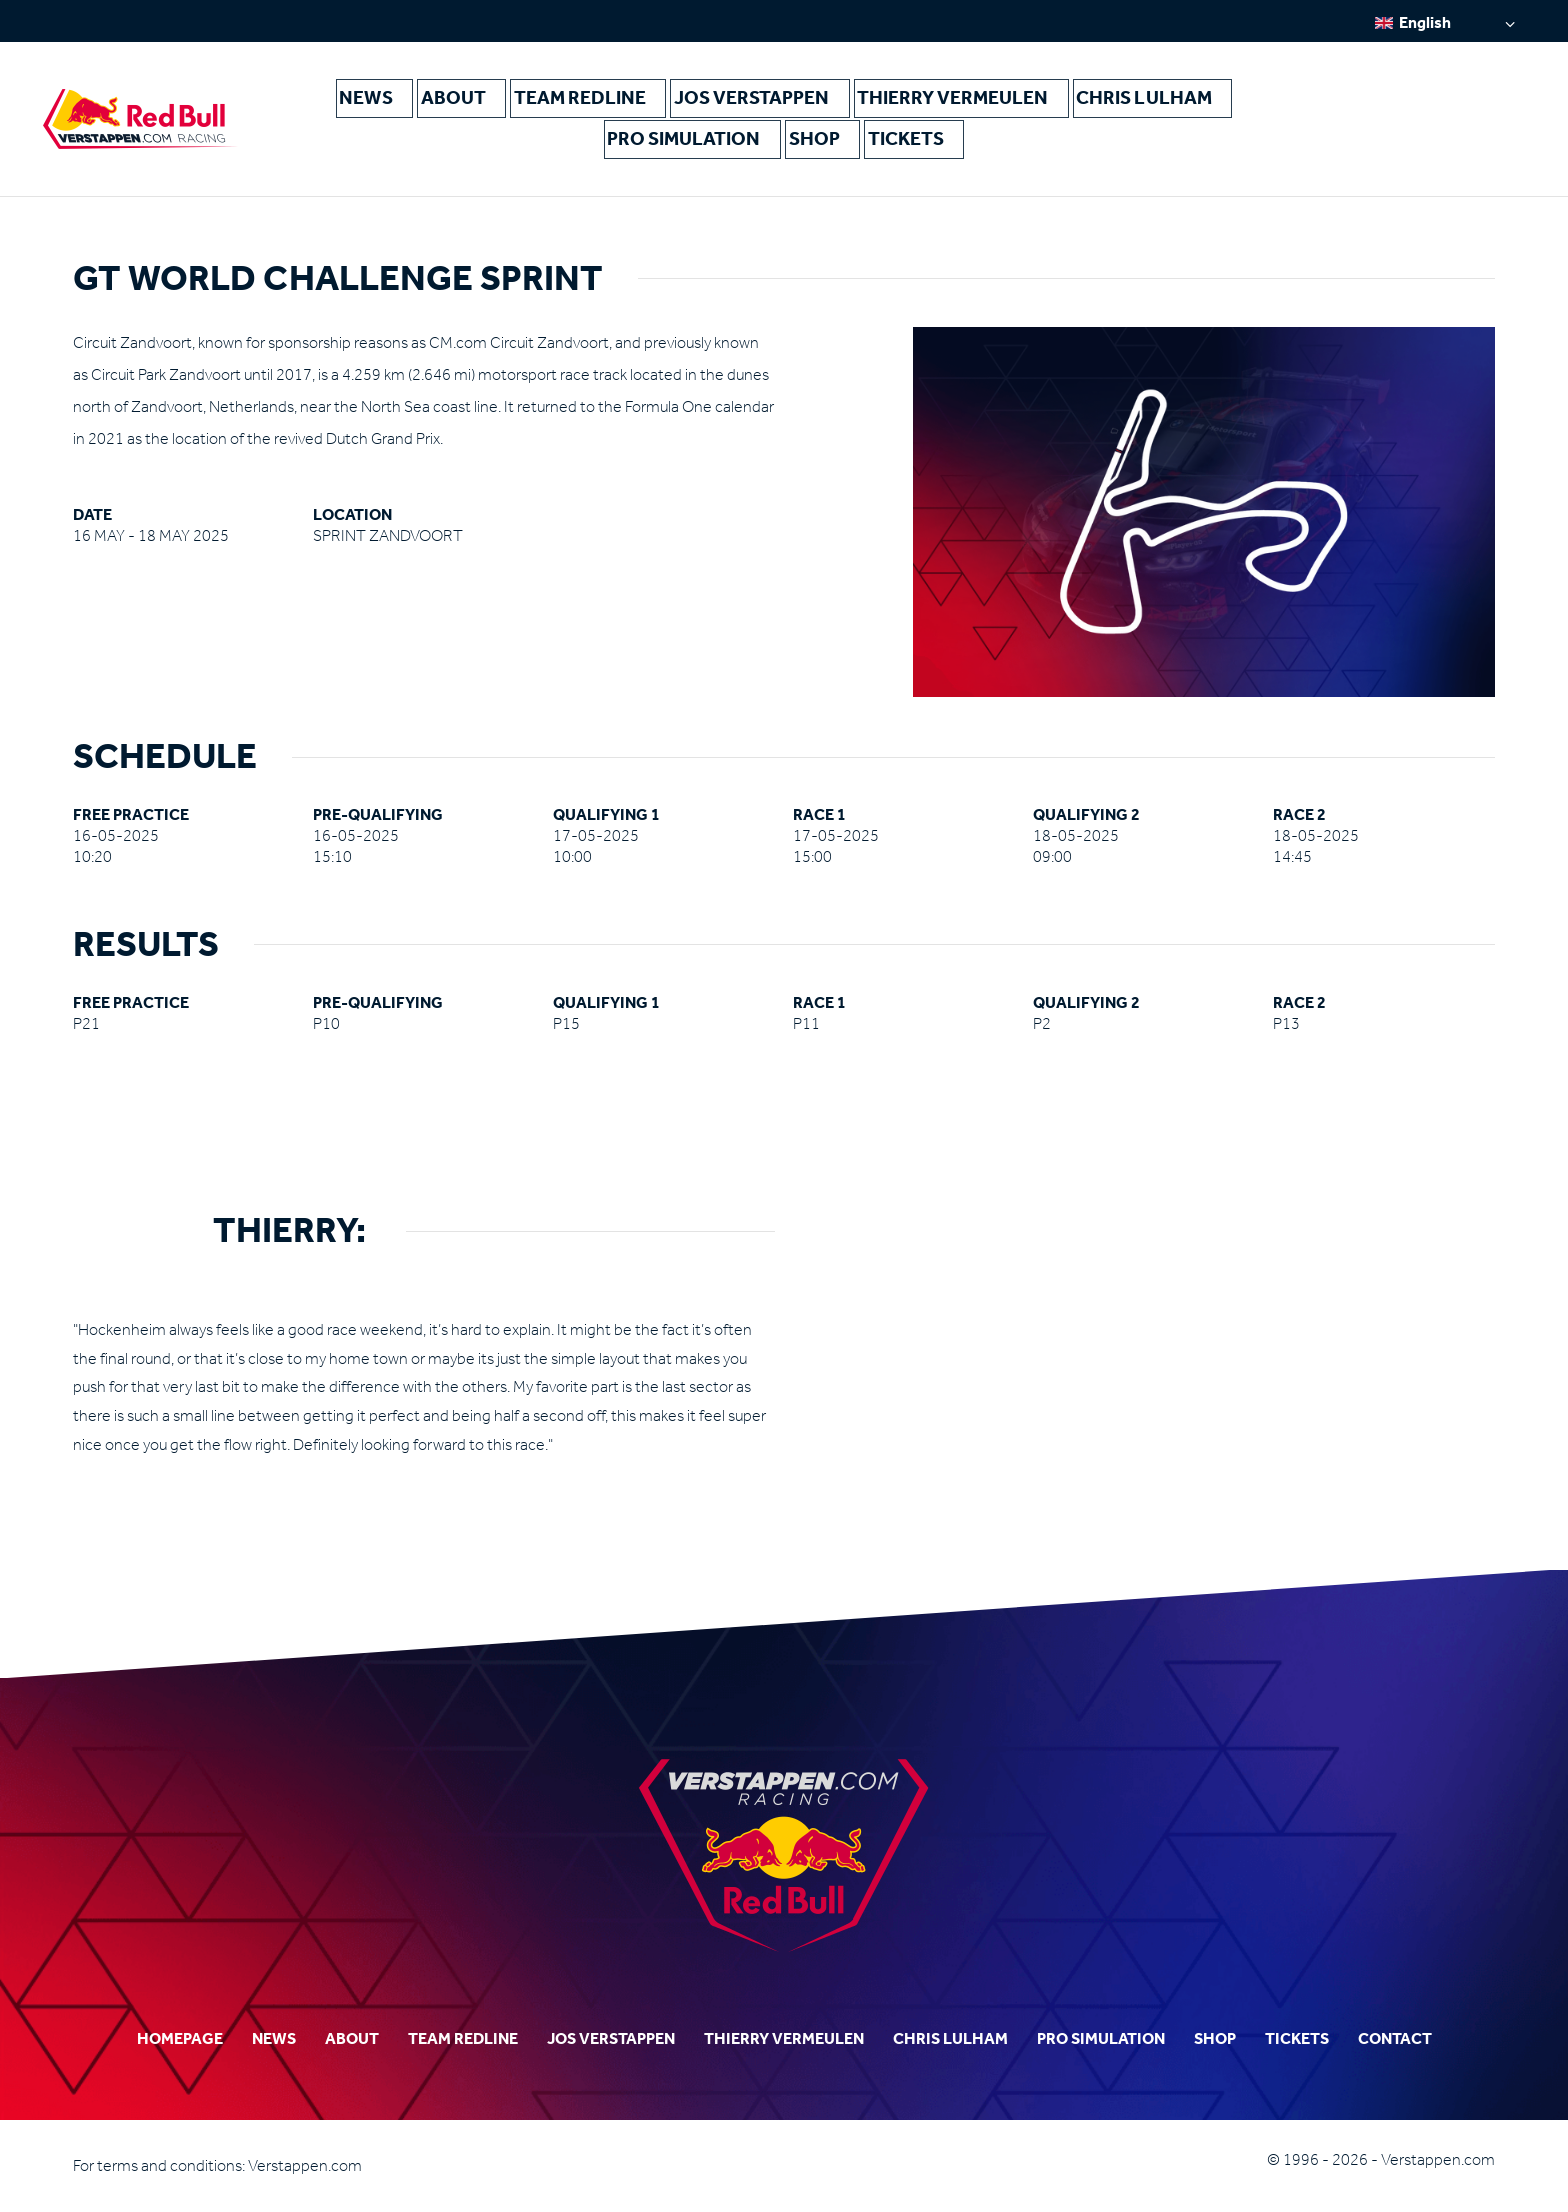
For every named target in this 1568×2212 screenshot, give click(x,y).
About (488, 101)
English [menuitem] (1425, 22)
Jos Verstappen (770, 101)
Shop (816, 149)
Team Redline (610, 101)
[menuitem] (1445, 22)
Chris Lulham (1134, 101)
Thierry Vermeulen (955, 101)
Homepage (180, 2038)
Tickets (909, 149)
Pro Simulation (690, 149)
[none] (1445, 22)
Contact (1395, 2038)
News (399, 101)
